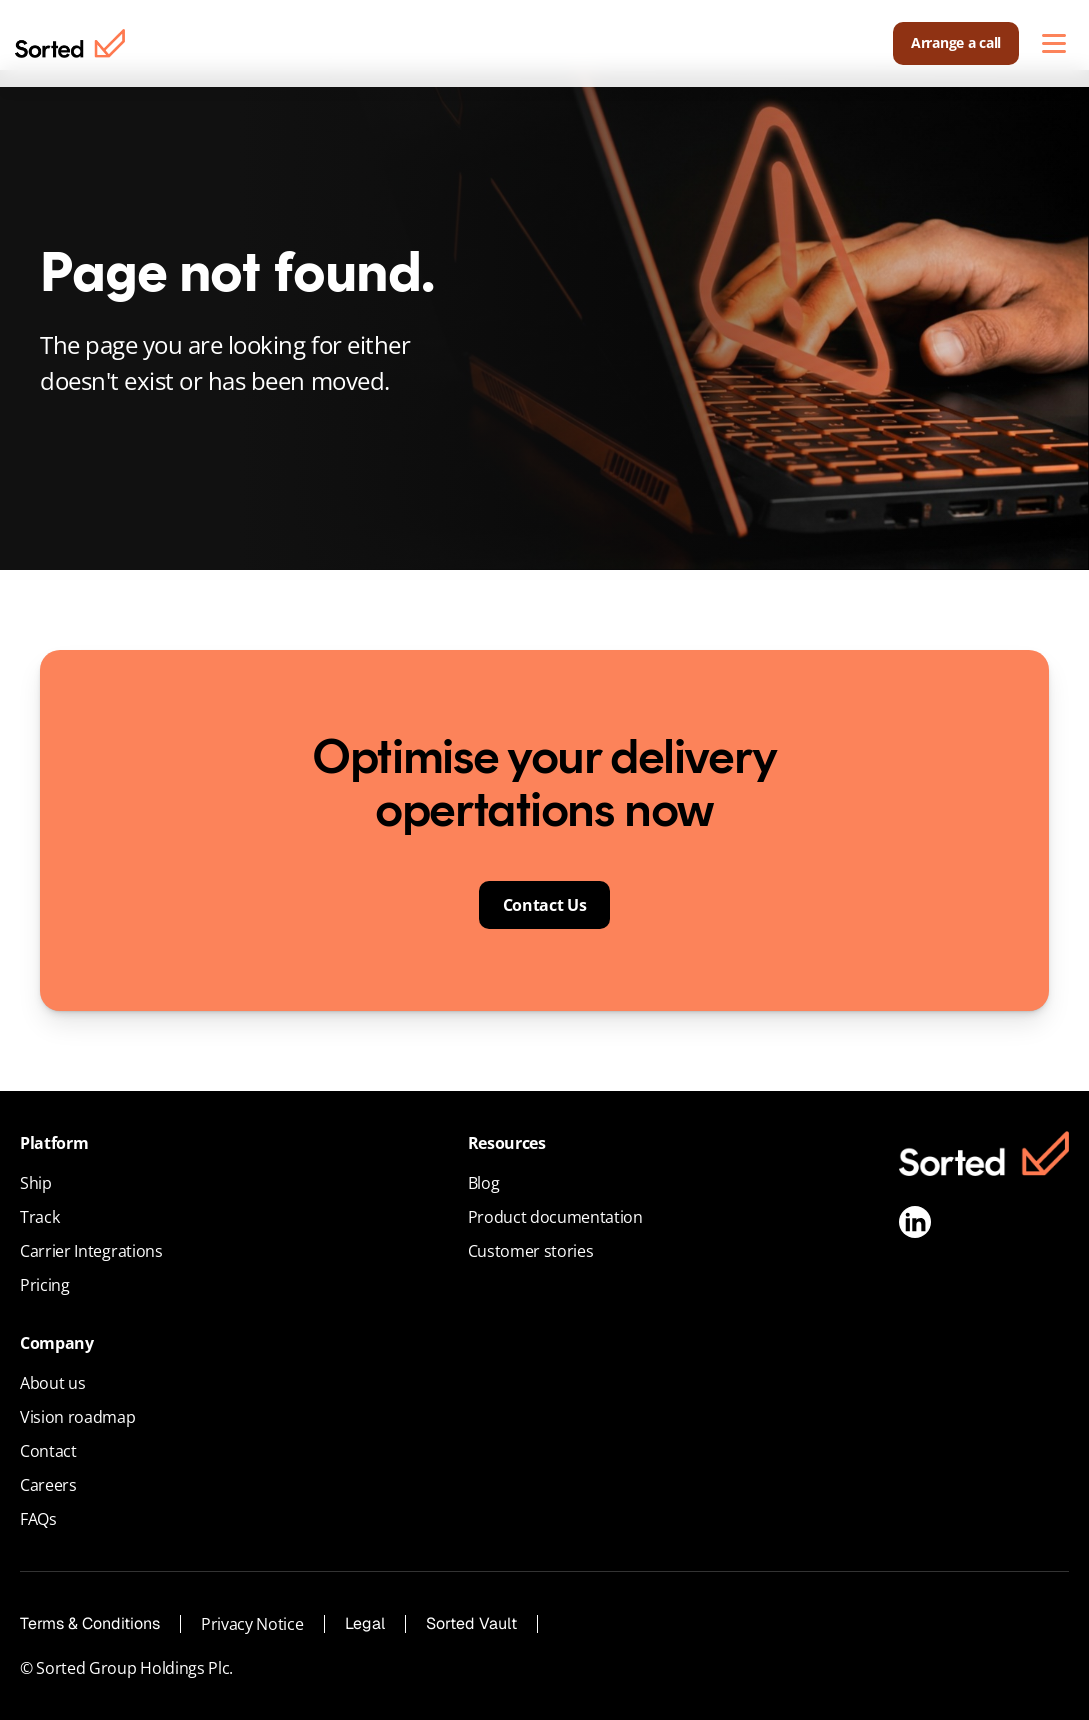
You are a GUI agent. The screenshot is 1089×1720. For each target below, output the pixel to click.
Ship (36, 1183)
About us (52, 1383)
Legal (365, 1623)
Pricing (45, 1285)
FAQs (38, 1519)
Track (39, 1217)
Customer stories (531, 1251)
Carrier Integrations (91, 1251)
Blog (484, 1183)
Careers (48, 1485)
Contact (48, 1451)
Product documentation (555, 1217)
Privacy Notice (252, 1624)
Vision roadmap (78, 1417)
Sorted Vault (471, 1623)
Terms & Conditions (90, 1623)
